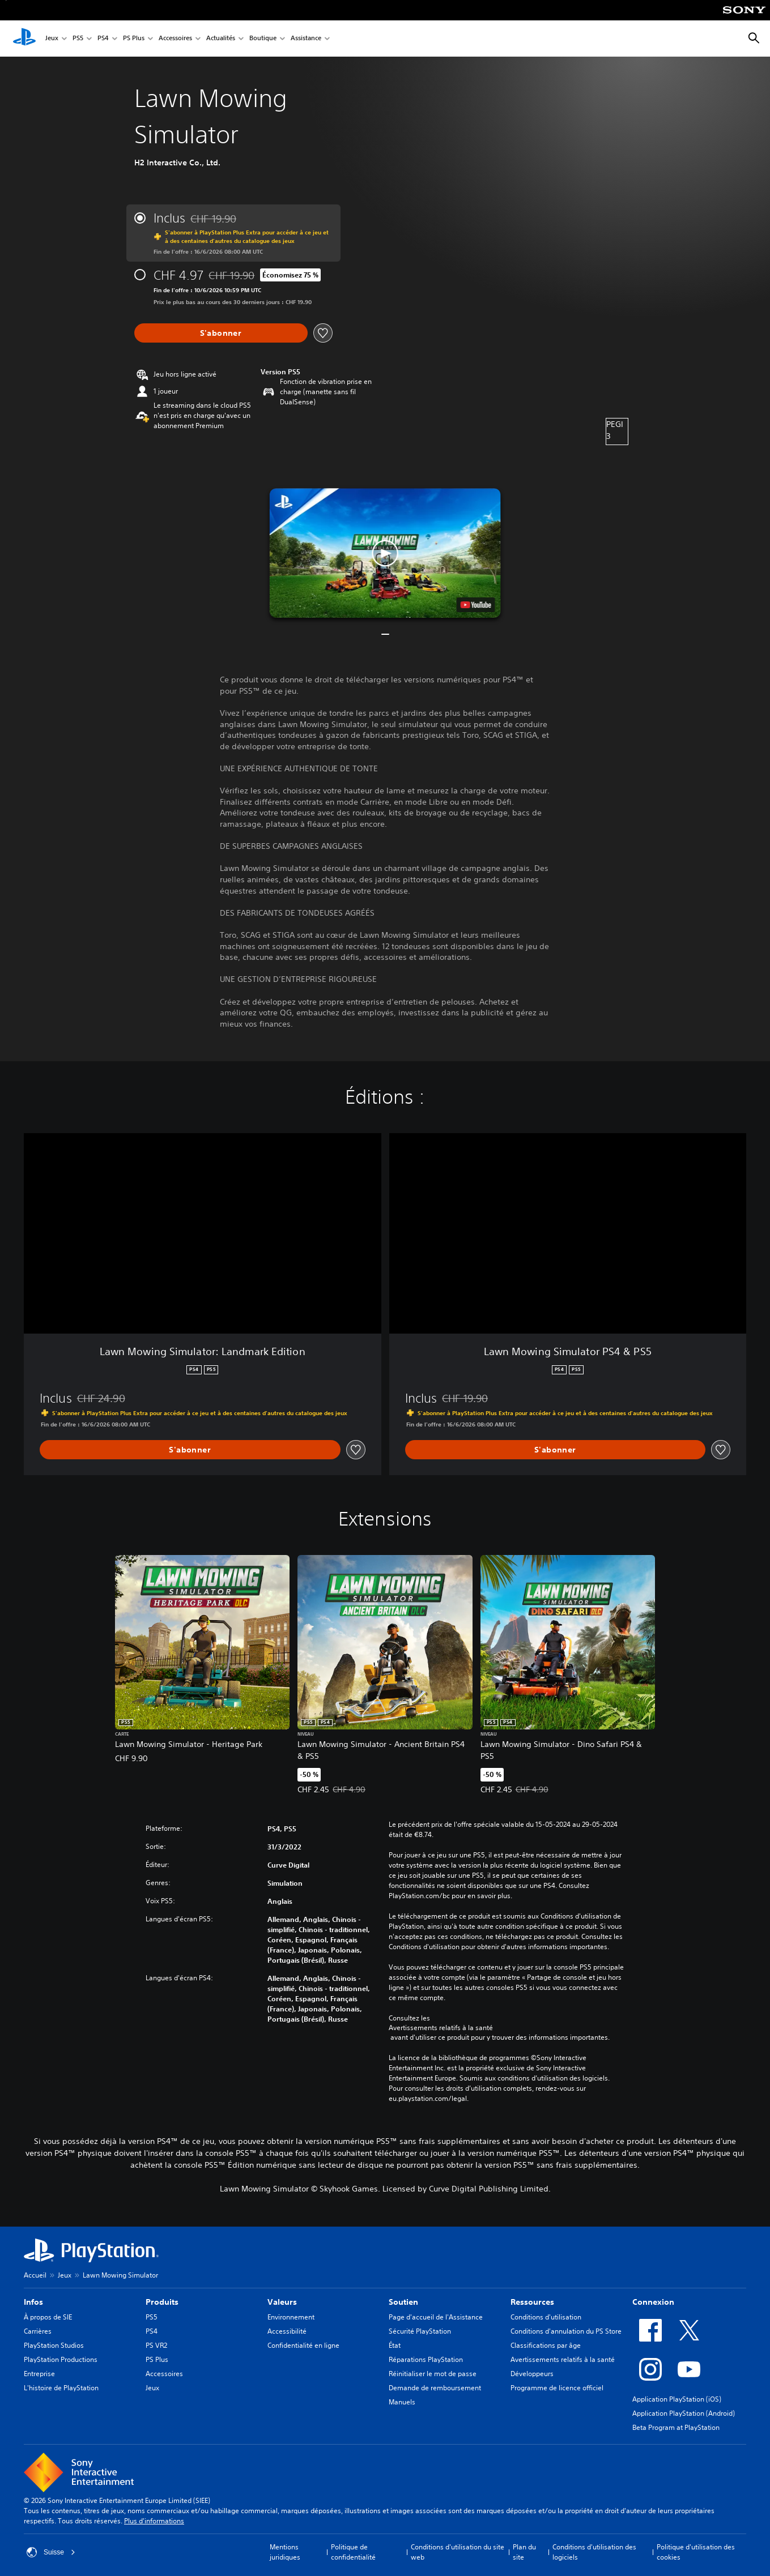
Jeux (51, 39)
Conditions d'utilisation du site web (457, 2552)
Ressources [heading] (532, 2302)
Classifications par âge (546, 2345)
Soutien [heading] (403, 2302)
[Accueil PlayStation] (24, 38)
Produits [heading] (162, 2302)
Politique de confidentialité (353, 2552)
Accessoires (175, 39)
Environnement (290, 2317)
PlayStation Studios (54, 2345)
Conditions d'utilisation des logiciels (594, 2552)
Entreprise (39, 2373)
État (395, 2345)
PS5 (78, 39)
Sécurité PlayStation (420, 2331)
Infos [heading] (33, 2302)
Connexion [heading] (653, 2302)
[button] (385, 553)
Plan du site (524, 2552)
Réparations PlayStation (426, 2359)
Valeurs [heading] (282, 2302)
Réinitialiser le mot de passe (433, 2373)
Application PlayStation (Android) (683, 2413)
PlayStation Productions (60, 2359)
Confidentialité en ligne (303, 2345)
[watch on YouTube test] (475, 604)
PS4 (103, 39)
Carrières (38, 2331)
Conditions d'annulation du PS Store (566, 2331)
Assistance (306, 39)
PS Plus (133, 39)
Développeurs (532, 2373)
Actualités (220, 39)
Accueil (35, 2275)
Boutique (262, 39)
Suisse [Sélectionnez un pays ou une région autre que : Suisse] (51, 2552)
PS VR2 (156, 2345)
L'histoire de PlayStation (61, 2388)
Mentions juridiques (285, 2552)
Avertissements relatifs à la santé (441, 2027)
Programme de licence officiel (557, 2388)
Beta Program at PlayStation (676, 2427)
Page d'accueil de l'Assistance (436, 2317)
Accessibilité (287, 2331)
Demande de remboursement (435, 2388)
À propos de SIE (48, 2317)
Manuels (402, 2402)
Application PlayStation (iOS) (676, 2399)
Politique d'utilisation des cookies (696, 2552)
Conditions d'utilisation (546, 2317)
